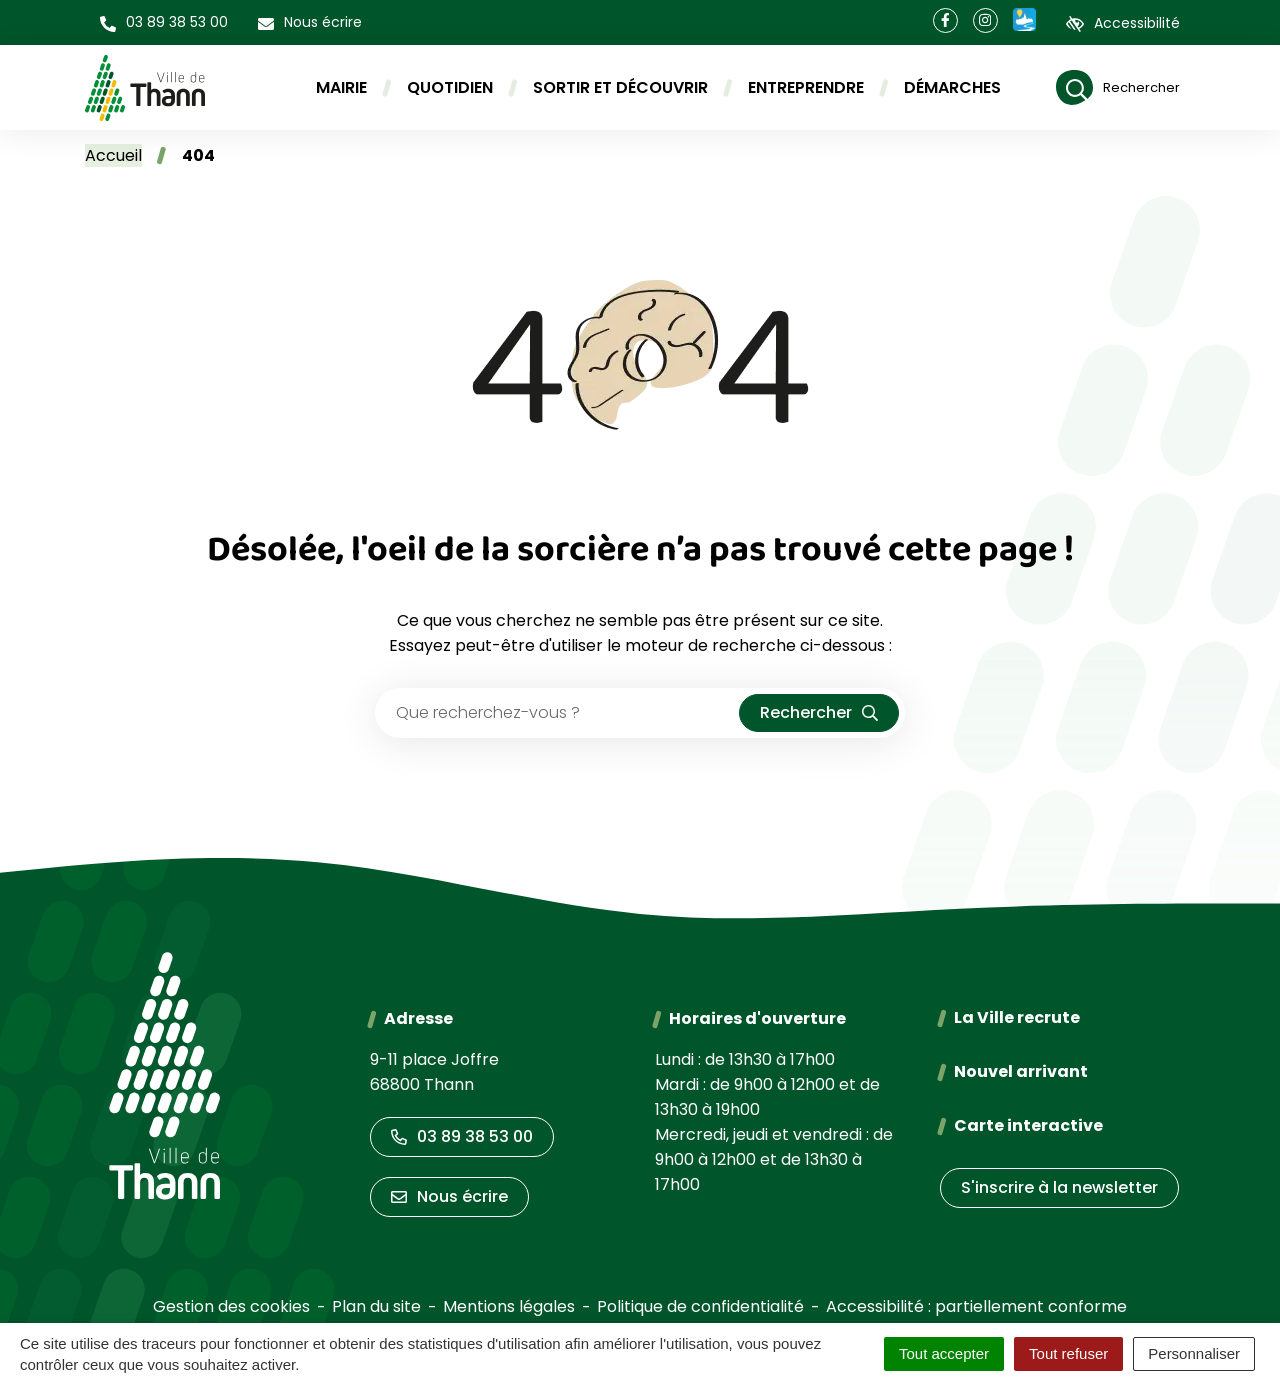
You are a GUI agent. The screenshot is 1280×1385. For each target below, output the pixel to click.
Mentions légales (509, 1306)
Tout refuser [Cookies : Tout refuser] (1068, 1353)
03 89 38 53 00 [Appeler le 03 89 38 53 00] (462, 1136)
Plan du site (376, 1306)
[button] (164, 22)
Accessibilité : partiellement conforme (976, 1306)
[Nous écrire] (310, 22)
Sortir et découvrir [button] (620, 87)
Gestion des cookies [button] (231, 1306)
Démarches (952, 87)
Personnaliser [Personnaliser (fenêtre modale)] (1194, 1353)
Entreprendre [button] (806, 87)
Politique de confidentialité (700, 1306)
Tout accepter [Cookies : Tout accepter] (944, 1353)
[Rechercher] (1118, 87)
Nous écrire (449, 1196)
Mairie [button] (341, 87)
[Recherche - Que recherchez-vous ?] (558, 713)
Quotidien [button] (450, 87)
